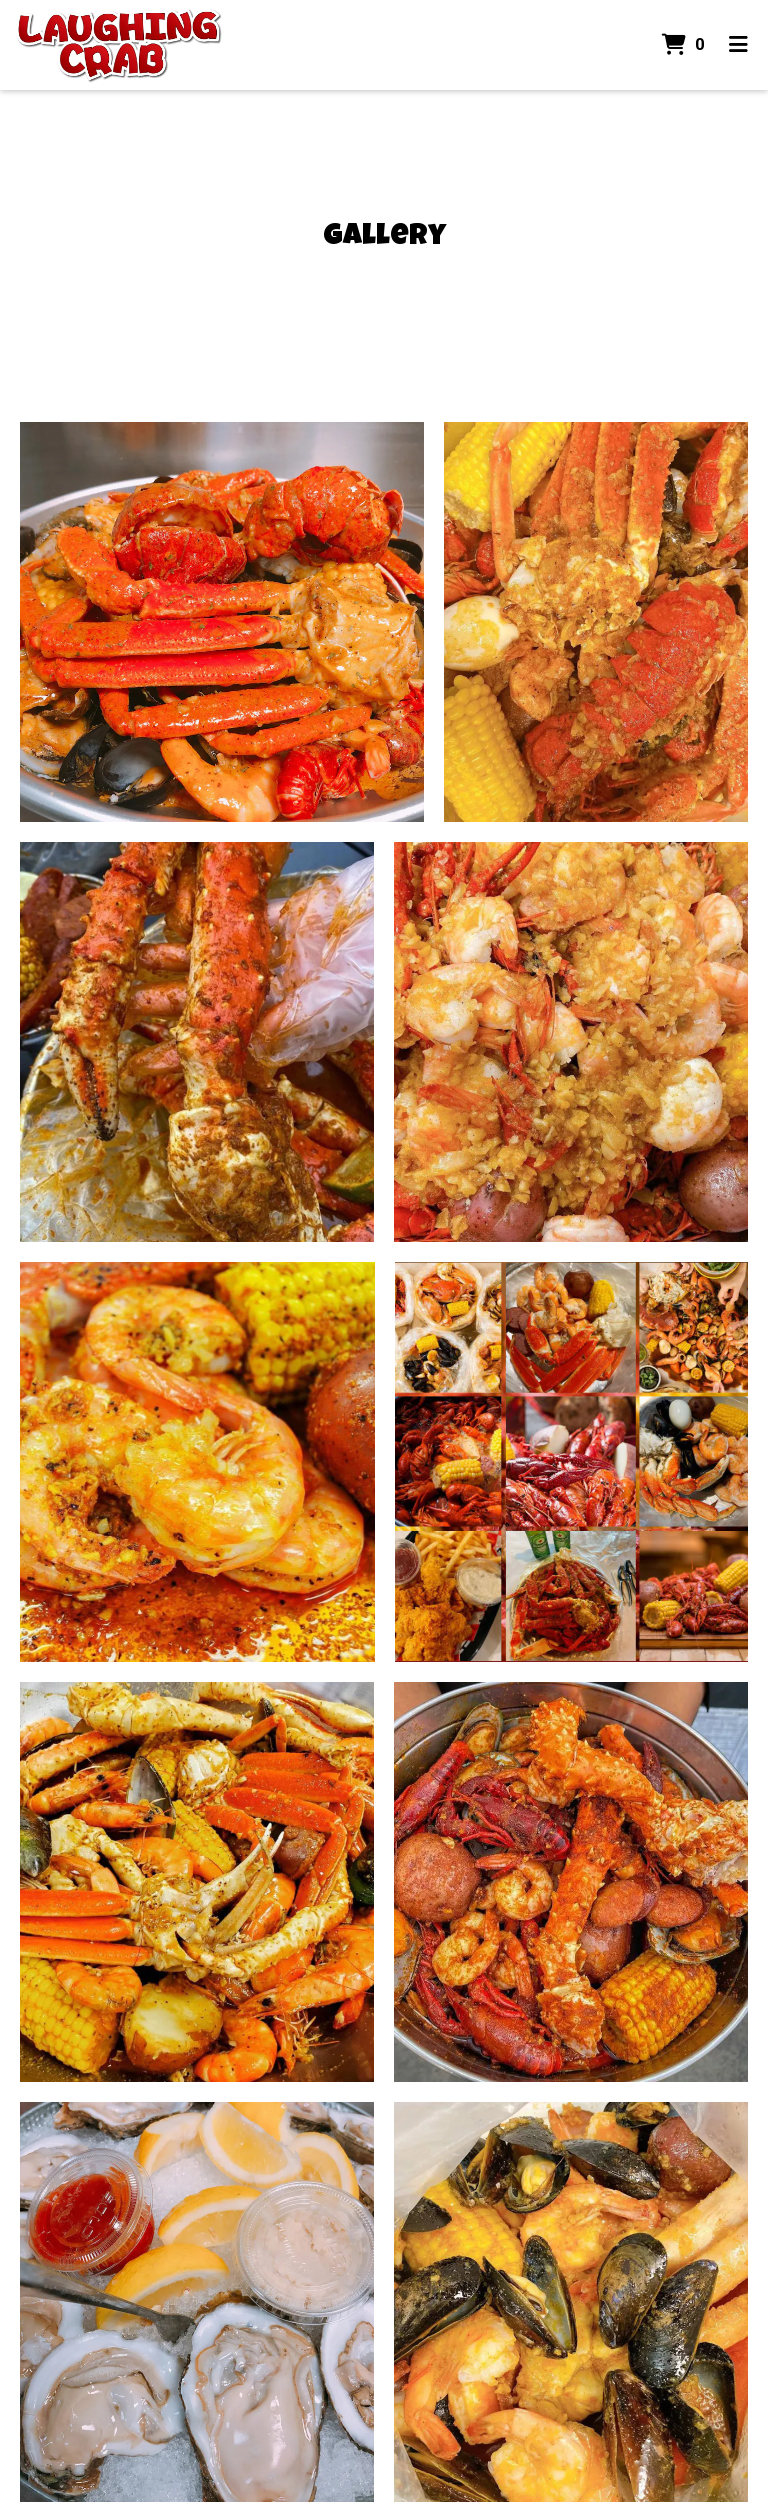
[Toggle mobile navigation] (738, 45)
